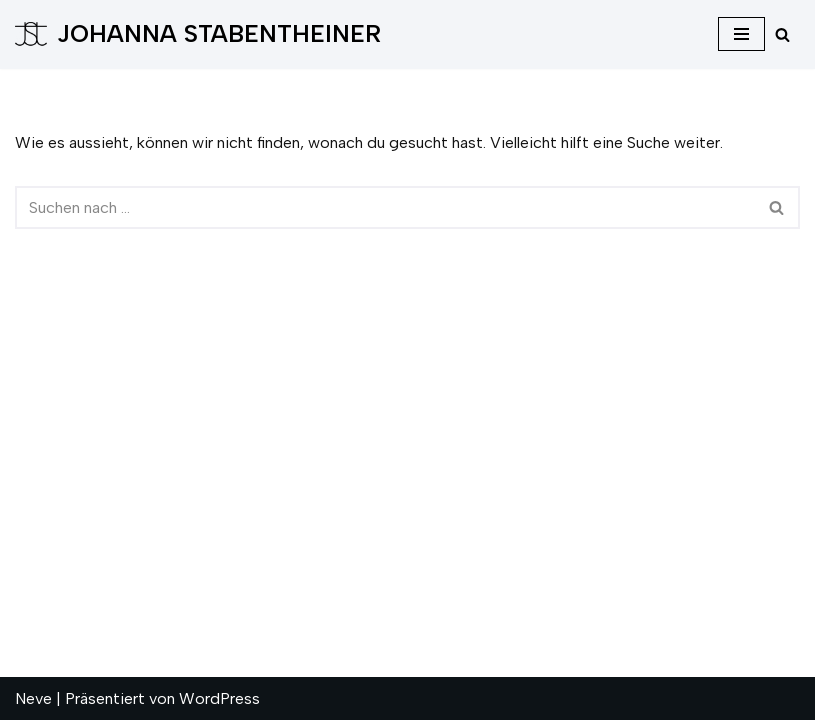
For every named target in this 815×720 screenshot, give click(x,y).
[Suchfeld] (782, 34)
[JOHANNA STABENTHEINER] (198, 34)
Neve (33, 698)
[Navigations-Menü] (741, 34)
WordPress (219, 698)
